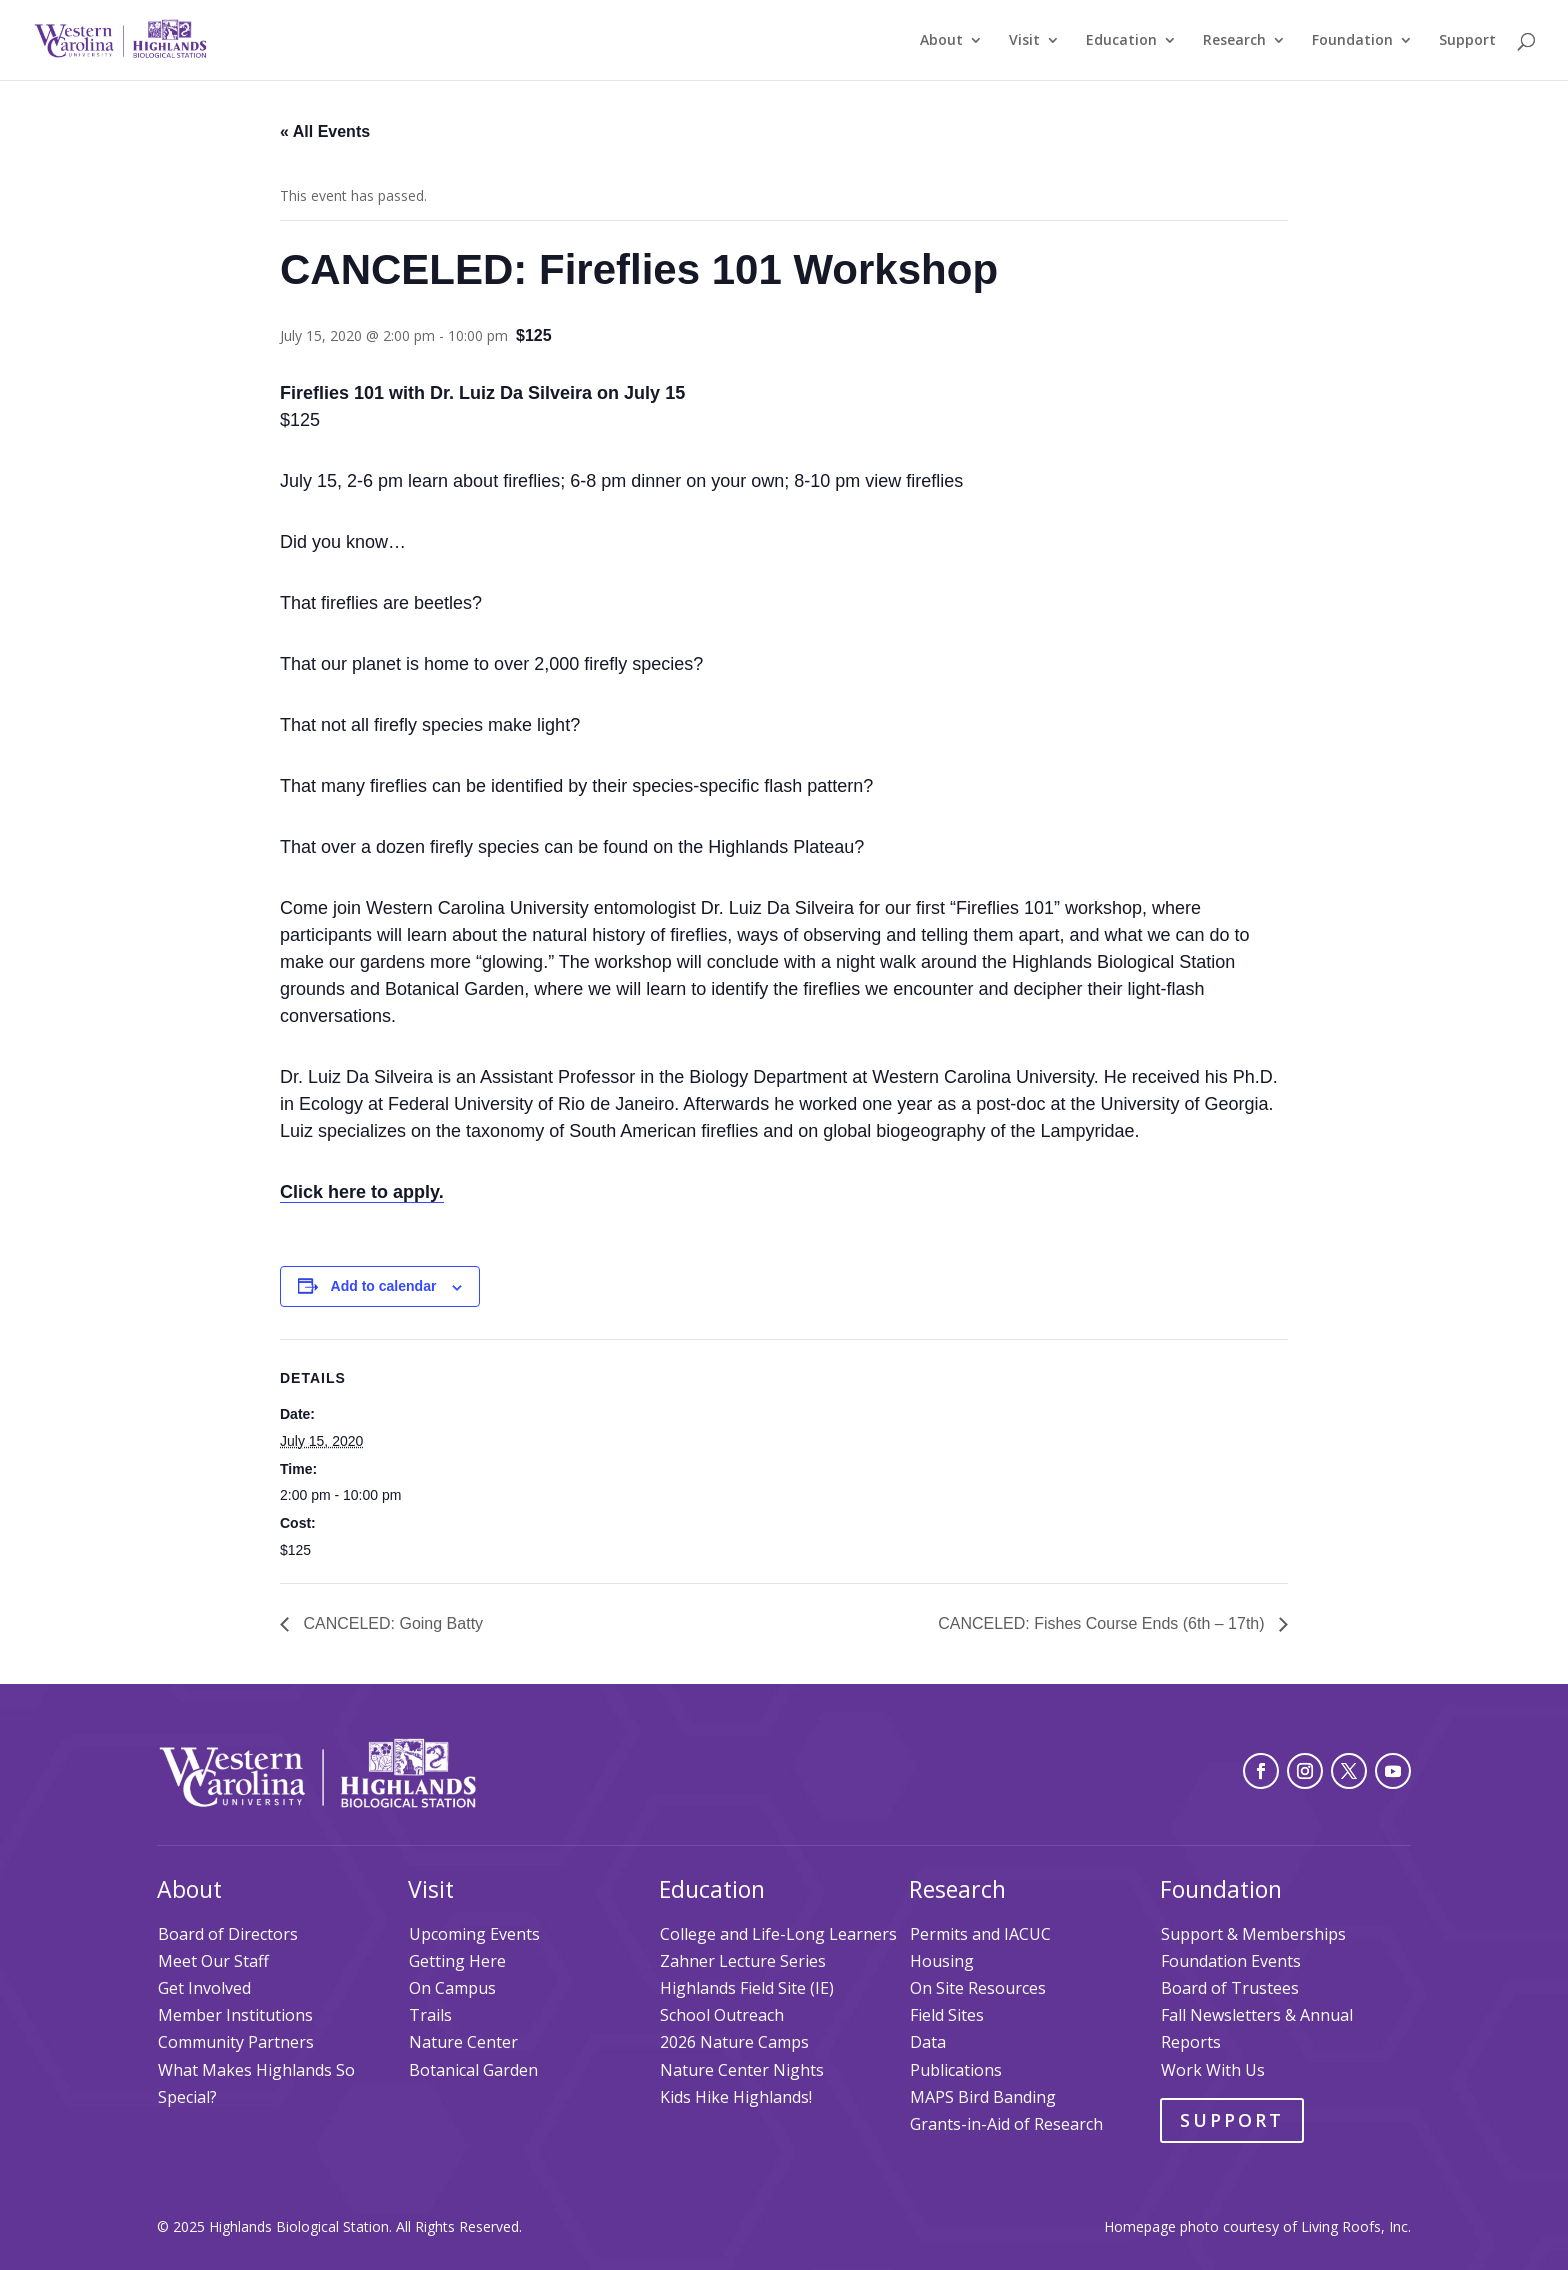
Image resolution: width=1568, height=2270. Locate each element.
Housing (942, 1961)
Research (1234, 41)
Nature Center (463, 2042)
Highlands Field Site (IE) (747, 1988)
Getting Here (457, 1961)
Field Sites (947, 2015)
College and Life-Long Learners (778, 1934)
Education (1121, 41)
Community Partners (236, 2042)
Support (1467, 41)
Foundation (1352, 41)
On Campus (452, 1988)
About (941, 41)
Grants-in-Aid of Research (1006, 2124)
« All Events (325, 131)
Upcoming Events (474, 1934)
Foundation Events (1231, 1961)
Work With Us (1213, 2070)
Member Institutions (235, 2015)
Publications (956, 2070)
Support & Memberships (1253, 1934)
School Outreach (722, 2015)
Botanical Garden (473, 2070)
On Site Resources (978, 1988)
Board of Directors (228, 1934)
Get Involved (204, 1988)
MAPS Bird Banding (983, 2097)
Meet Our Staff (213, 1961)
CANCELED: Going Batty (391, 1623)
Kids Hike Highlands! (736, 2097)
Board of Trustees (1230, 1988)
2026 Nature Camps (734, 2042)
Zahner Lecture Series (743, 1961)
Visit (1024, 41)
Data (928, 2042)
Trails (430, 2015)
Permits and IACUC (980, 1934)
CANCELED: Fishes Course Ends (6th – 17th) (1103, 1623)
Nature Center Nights (742, 2070)
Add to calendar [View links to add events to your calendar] (384, 1286)
